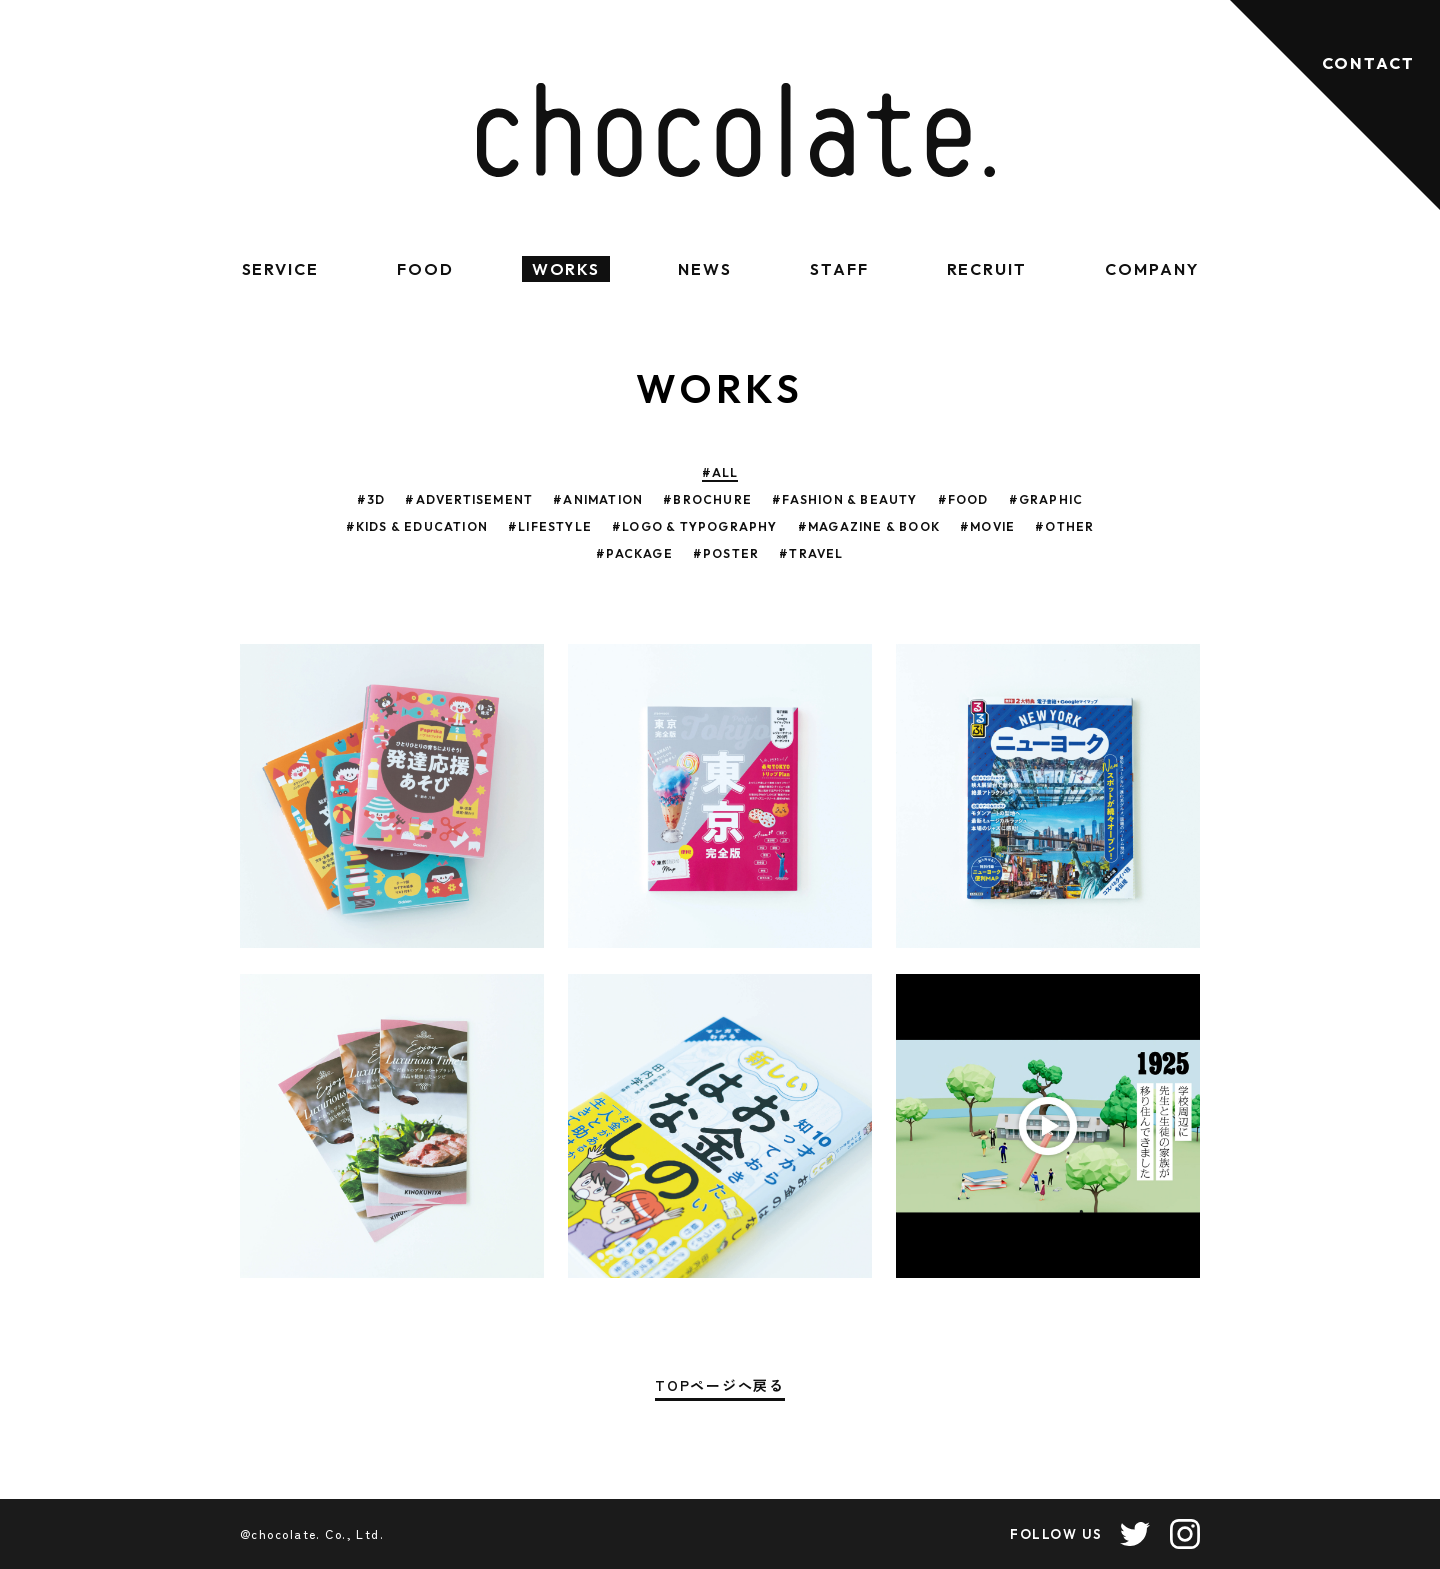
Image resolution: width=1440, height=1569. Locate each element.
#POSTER (726, 553)
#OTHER (1064, 526)
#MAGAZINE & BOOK (869, 526)
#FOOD (963, 499)
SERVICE (280, 269)
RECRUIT (987, 269)
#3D (371, 499)
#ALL (720, 472)
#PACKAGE (634, 553)
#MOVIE (987, 526)
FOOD (425, 269)
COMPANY (1151, 269)
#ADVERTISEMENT (469, 499)
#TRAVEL (811, 553)
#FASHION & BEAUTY (844, 499)
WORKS (566, 269)
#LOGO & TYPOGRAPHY (695, 526)
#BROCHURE (707, 499)
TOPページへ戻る (719, 1386)
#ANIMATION (598, 499)
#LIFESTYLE (550, 526)
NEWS (705, 269)
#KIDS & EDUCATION (417, 526)
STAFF (839, 269)
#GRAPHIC (1046, 499)
